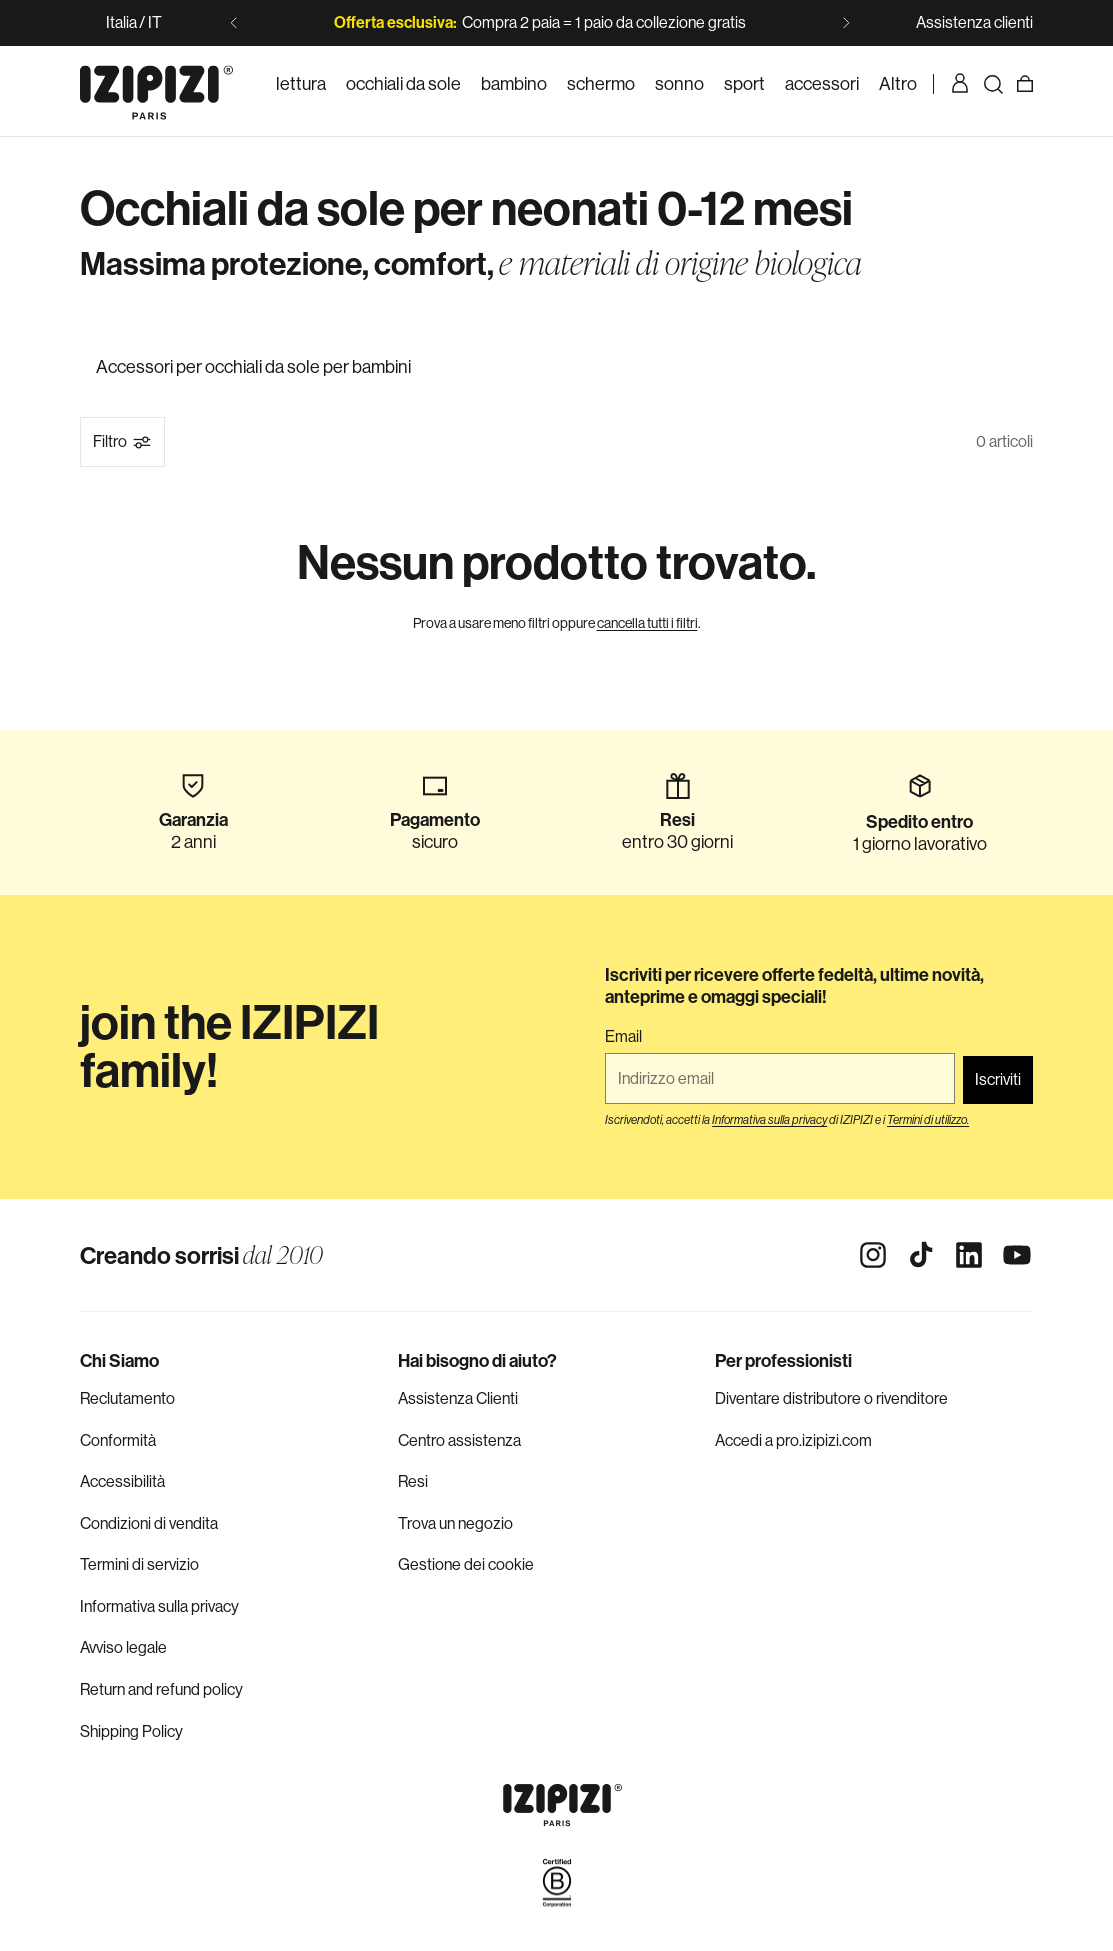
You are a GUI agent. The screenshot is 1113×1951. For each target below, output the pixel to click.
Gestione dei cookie (466, 1564)
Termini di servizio (139, 1564)
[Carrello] (1025, 84)
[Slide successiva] (846, 23)
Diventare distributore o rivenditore (831, 1398)
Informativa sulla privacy (159, 1606)
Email (623, 1037)
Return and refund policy (161, 1689)
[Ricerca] (993, 84)
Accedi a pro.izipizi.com (793, 1440)
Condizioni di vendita (149, 1523)
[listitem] (898, 84)
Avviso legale (123, 1647)
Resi (413, 1481)
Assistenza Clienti (458, 1398)
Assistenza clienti (974, 22)
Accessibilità (122, 1481)
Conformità (118, 1440)
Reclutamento (127, 1398)
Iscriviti (998, 1079)
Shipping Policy (131, 1731)
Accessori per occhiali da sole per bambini (253, 367)
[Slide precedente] (234, 23)
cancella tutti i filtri (647, 623)
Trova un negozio (455, 1523)
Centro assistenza (459, 1440)
